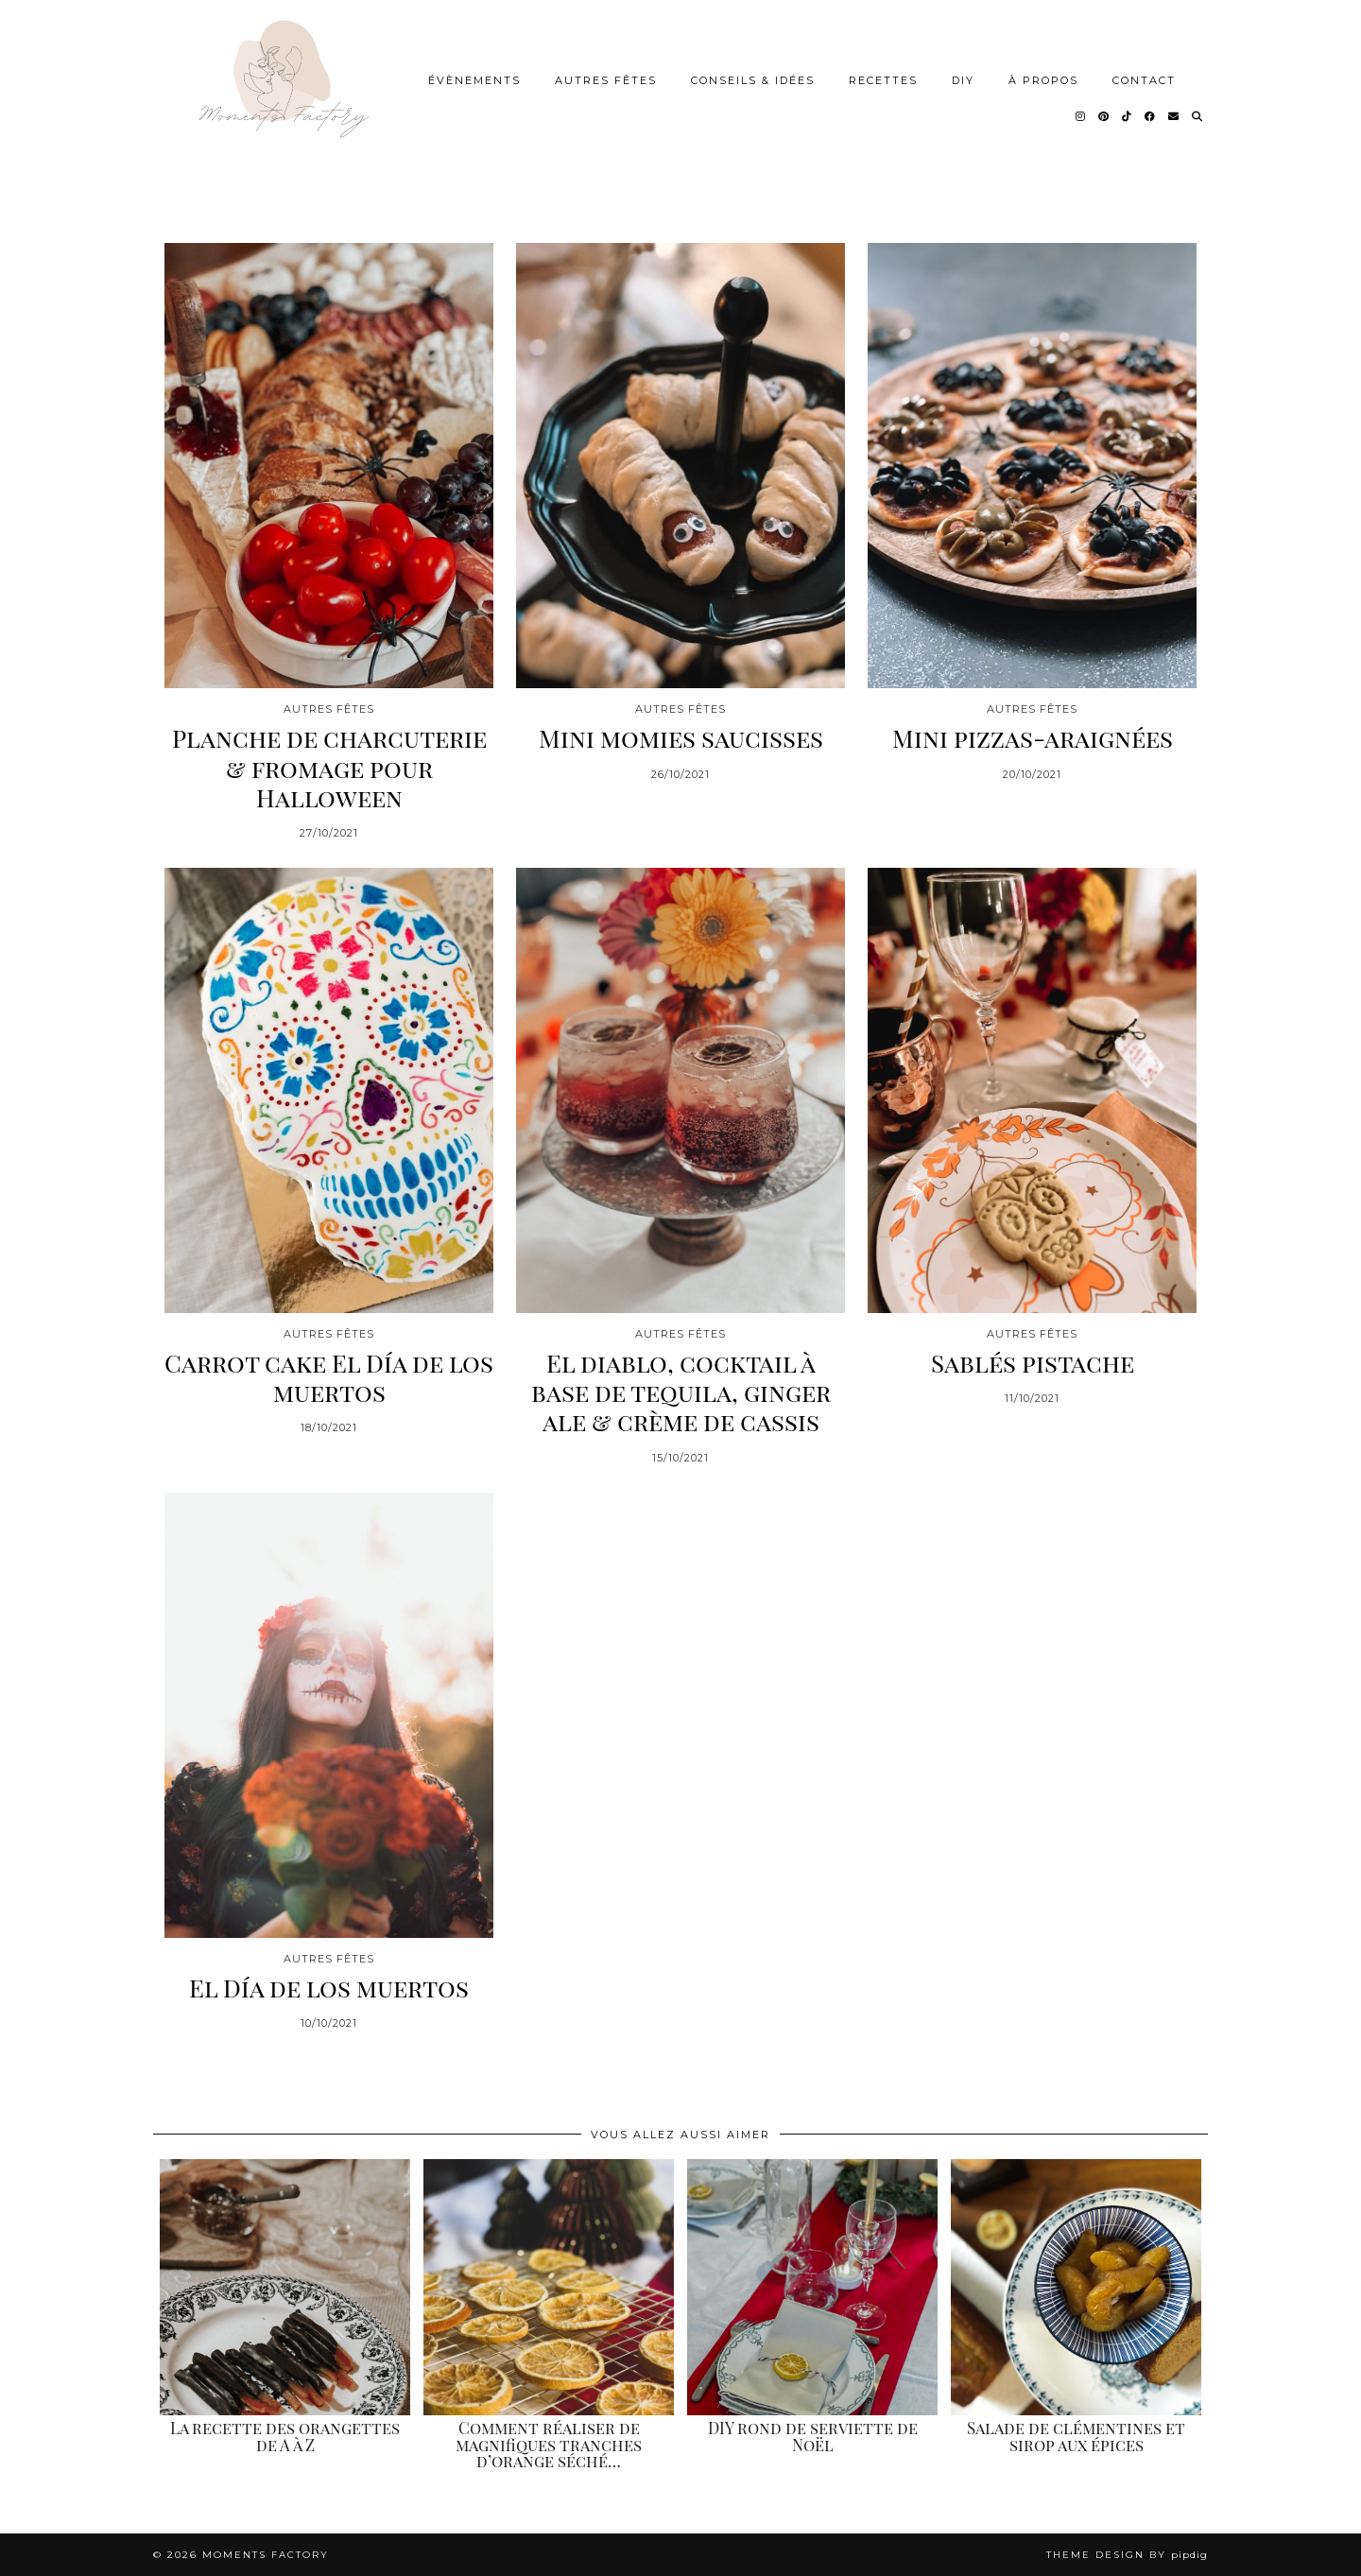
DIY (963, 80)
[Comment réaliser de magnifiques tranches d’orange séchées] (548, 2287)
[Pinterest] (1104, 116)
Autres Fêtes (606, 80)
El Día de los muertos (329, 1987)
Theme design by (1127, 2555)
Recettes (883, 80)
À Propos (1043, 80)
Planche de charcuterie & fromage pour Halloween (329, 767)
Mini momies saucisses (681, 737)
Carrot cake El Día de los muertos (328, 1377)
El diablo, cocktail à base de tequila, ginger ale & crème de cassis (681, 1392)
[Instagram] (1081, 116)
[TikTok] (1127, 116)
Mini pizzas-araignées (1032, 737)
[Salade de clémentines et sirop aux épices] (1076, 2287)
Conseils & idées (753, 80)
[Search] (1198, 116)
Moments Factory (265, 2555)
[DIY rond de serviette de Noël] (812, 2287)
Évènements (474, 80)
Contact (1144, 80)
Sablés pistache (1032, 1362)
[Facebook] (1151, 116)
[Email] (1174, 116)
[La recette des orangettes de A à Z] (285, 2287)
